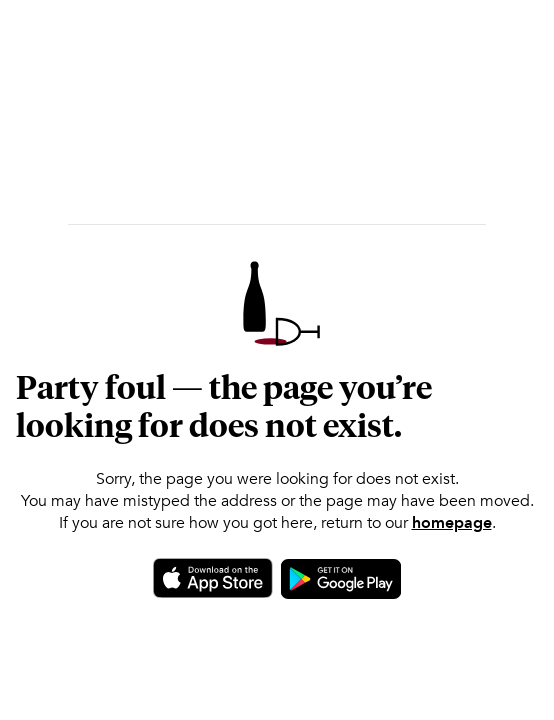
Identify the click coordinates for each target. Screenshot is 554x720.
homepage (452, 523)
